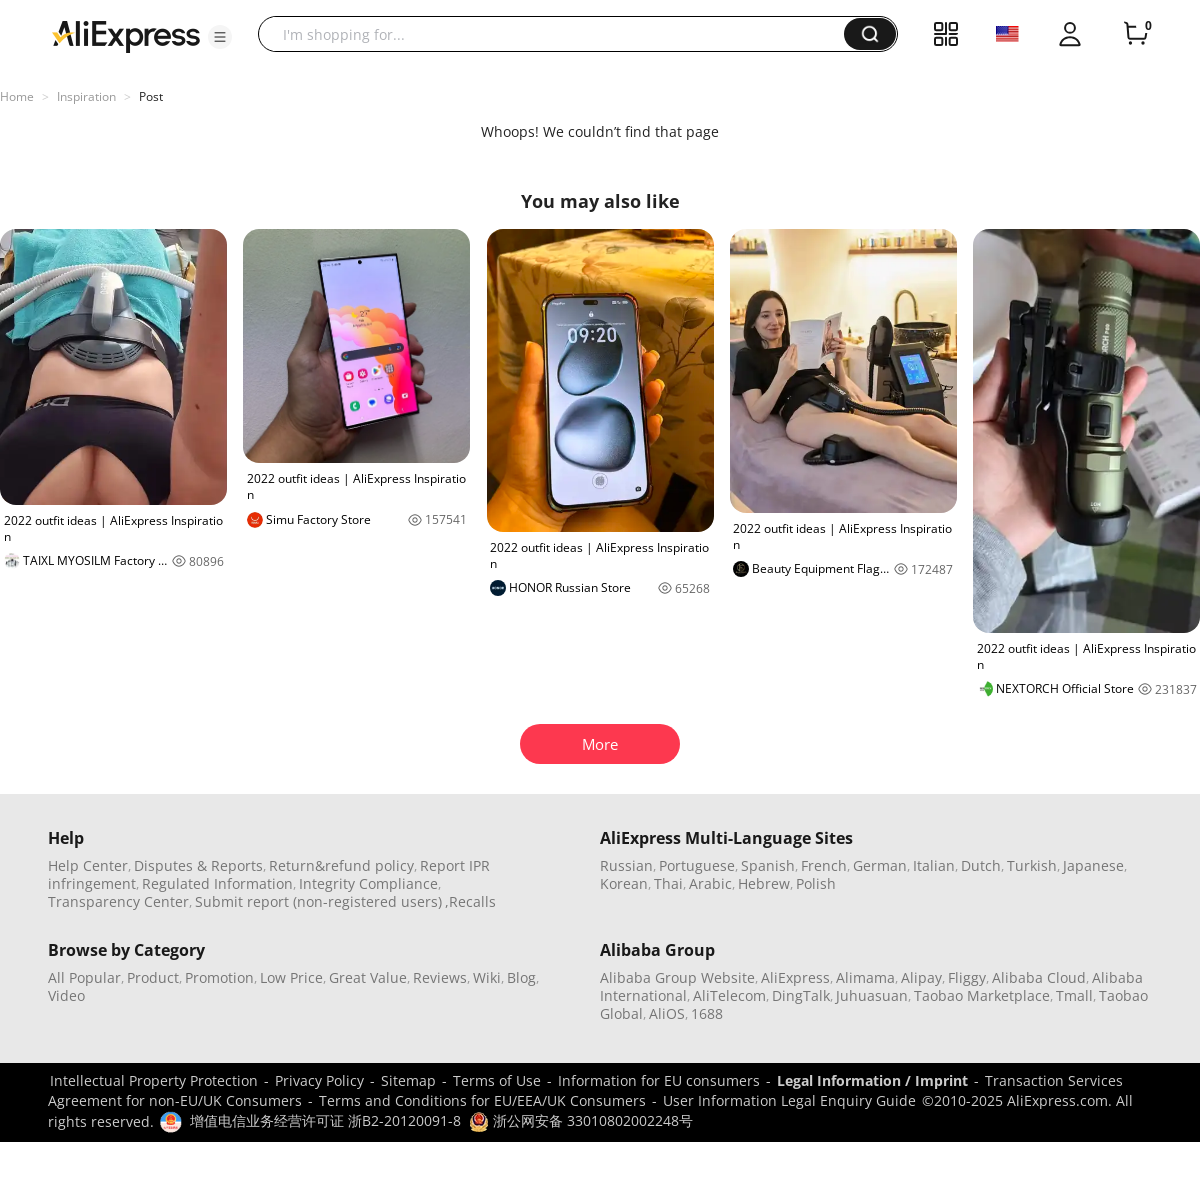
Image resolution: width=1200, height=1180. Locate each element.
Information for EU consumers (659, 1080)
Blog (521, 977)
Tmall (1074, 995)
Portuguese (697, 865)
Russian (626, 865)
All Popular (84, 977)
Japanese (1093, 865)
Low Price (291, 977)
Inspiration (86, 96)
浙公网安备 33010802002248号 (581, 1120)
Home (17, 96)
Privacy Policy (319, 1080)
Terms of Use (497, 1080)
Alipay (921, 977)
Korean (624, 883)
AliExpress (795, 977)
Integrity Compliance (368, 883)
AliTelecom (729, 995)
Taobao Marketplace (982, 995)
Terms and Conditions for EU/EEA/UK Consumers (482, 1100)
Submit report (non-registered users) (318, 901)
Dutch (981, 865)
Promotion (219, 977)
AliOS (667, 1013)
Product (153, 977)
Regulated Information (217, 883)
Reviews (440, 977)
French (824, 865)
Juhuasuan (872, 995)
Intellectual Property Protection (154, 1080)
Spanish (768, 865)
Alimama (865, 977)
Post (151, 96)
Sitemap (408, 1080)
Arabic (710, 883)
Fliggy (967, 977)
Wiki (487, 977)
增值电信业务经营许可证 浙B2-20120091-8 (325, 1120)
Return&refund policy (341, 865)
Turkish (1032, 865)
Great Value (368, 977)
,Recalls (470, 901)
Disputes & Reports (198, 865)
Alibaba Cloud (1039, 977)
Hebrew (764, 883)
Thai (668, 883)
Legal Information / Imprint (872, 1080)
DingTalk (801, 995)
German (880, 865)
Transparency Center (118, 901)
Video (66, 995)
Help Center (88, 865)
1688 (707, 1013)
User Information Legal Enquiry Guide (789, 1100)
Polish (816, 883)
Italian (934, 865)
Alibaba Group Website (677, 977)
